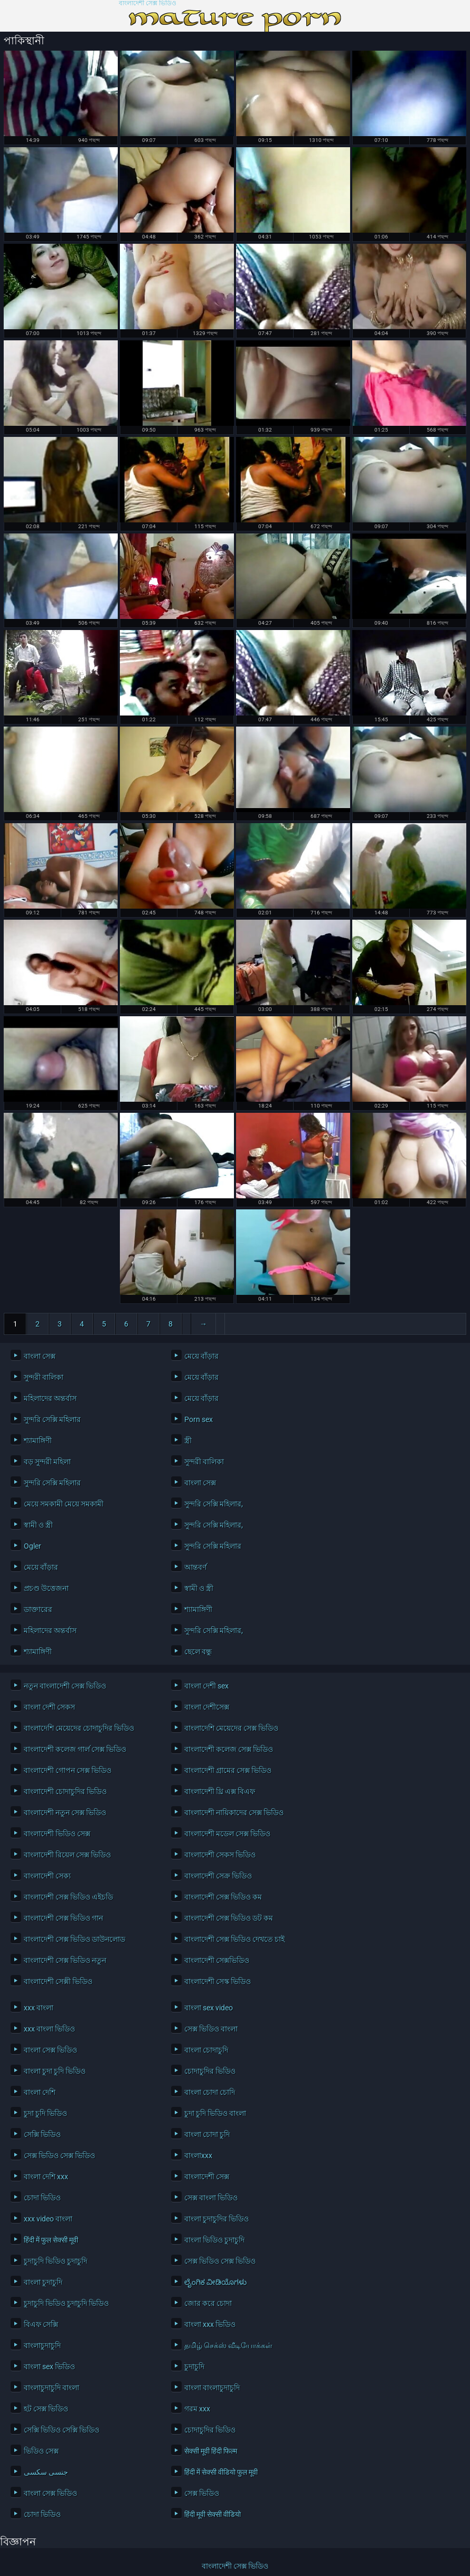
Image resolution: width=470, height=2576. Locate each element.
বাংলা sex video (208, 2007)
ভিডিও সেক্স (41, 2451)
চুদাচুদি (194, 2366)
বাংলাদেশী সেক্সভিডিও (216, 1960)
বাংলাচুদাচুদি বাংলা (51, 2387)
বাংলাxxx (198, 2155)
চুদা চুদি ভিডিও (45, 2113)
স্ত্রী (188, 1440)
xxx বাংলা (38, 2007)
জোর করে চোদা (208, 2303)
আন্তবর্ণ (195, 1567)
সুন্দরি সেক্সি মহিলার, (213, 1504)
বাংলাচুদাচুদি (42, 2345)
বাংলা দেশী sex (206, 1686)
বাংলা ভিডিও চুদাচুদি (214, 2240)
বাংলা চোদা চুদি (207, 2134)
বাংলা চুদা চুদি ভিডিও (55, 2071)
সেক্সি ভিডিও (42, 2134)
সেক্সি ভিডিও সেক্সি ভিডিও (61, 2430)
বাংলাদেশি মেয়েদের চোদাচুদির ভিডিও (79, 1728)
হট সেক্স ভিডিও (46, 2409)
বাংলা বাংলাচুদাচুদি (212, 2387)
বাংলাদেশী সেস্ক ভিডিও (217, 1981)
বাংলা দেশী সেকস (49, 1707)
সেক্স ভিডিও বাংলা (211, 2029)
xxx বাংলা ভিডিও (49, 2029)
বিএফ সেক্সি (41, 2324)
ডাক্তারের (38, 1609)
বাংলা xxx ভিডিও (210, 2324)
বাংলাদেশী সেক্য (47, 1876)
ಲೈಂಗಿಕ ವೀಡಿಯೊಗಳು (215, 2282)
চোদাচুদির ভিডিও (210, 2071)
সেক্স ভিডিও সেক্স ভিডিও (59, 2155)
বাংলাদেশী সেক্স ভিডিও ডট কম (228, 1918)
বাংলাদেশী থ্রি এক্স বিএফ (219, 1791)
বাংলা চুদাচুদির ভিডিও (216, 2219)
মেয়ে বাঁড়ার (201, 1356)
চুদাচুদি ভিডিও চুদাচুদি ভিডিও (66, 2303)
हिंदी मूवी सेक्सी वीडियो (212, 2514)
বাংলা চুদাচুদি (43, 2282)
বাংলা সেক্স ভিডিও (50, 2050)
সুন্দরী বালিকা (43, 1377)
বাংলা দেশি (39, 2092)
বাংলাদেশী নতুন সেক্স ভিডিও (65, 1812)
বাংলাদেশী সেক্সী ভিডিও (58, 1981)
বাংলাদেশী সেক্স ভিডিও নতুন (65, 1960)
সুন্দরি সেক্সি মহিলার (52, 1419)
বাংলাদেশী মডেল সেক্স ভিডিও (227, 1833)
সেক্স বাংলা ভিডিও (211, 2197)
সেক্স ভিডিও (201, 2493)
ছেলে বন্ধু (198, 1651)
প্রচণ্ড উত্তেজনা (46, 1588)
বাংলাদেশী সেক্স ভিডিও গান (63, 1918)
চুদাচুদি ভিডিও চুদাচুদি (55, 2261)
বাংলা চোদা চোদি (209, 2092)
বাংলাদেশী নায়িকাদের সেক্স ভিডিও (234, 1812)
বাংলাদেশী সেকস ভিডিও (220, 1854)
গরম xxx (197, 2409)
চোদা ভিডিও (42, 2197)
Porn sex (198, 1419)
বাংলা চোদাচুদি (206, 2050)
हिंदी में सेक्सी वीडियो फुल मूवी (221, 2472)
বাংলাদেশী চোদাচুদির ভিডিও (65, 1791)
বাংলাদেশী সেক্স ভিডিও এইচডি (68, 1897)
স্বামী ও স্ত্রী (38, 1525)
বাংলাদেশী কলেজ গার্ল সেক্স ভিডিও (75, 1749)
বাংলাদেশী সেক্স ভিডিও (147, 3)
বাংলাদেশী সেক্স (206, 2176)
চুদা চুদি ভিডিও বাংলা (215, 2113)
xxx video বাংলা (48, 2219)
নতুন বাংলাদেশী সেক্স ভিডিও (65, 1686)
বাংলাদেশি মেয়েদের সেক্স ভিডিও (231, 1728)
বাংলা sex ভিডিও (49, 2366)
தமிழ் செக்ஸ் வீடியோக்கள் (228, 2345)
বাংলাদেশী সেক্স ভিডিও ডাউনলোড (74, 1939)
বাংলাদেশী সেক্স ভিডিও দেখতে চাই (234, 1939)
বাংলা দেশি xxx (46, 2176)
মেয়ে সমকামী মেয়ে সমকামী (64, 1504)
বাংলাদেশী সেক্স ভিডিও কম (223, 1897)
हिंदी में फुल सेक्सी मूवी (51, 2240)
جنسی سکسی (46, 2472)
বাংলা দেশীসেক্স (206, 1707)
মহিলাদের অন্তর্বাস (50, 1398)
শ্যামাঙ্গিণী (38, 1440)
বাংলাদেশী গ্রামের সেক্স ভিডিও (227, 1770)
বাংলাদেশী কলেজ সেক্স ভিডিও (228, 1749)
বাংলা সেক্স (39, 1356)
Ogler (32, 1546)
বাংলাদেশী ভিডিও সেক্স (57, 1833)
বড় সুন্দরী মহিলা (47, 1461)
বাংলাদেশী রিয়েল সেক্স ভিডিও (67, 1854)
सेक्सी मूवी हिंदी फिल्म (210, 2451)
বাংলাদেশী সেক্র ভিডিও (218, 1876)
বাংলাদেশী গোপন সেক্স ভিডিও (67, 1770)
